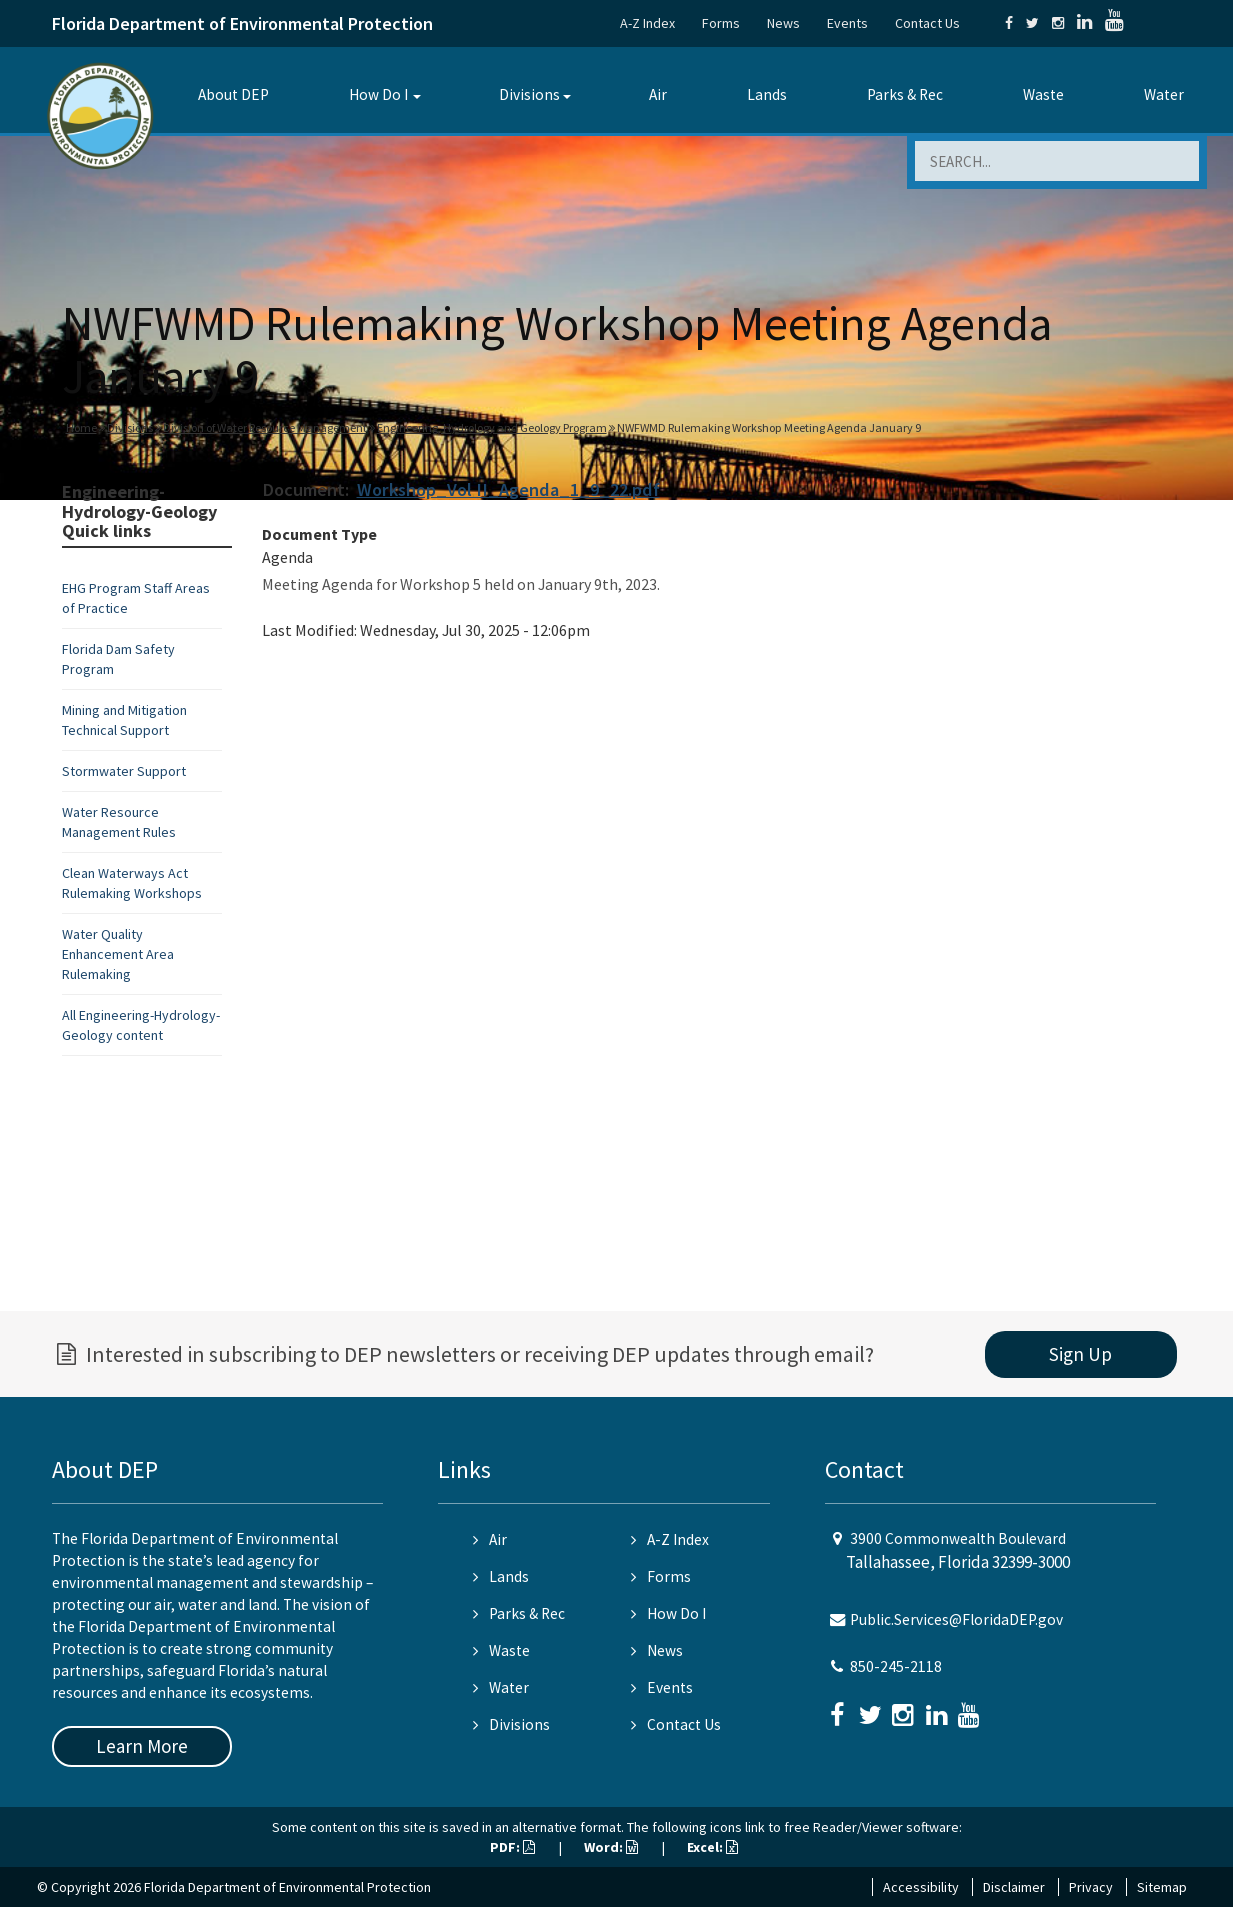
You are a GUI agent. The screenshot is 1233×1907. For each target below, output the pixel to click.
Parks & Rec (905, 94)
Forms (721, 23)
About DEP (233, 94)
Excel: (712, 1847)
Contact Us (927, 23)
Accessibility (921, 1887)
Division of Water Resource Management (265, 427)
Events (847, 23)
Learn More (142, 1746)
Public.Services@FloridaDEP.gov (956, 1619)
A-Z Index (647, 23)
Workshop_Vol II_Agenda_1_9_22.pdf (508, 489)
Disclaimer (1014, 1887)
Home (81, 427)
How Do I (378, 94)
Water (1164, 94)
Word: (611, 1847)
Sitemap (1162, 1887)
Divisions (529, 94)
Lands (767, 94)
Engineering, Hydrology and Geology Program (492, 427)
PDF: (512, 1847)
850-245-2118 (896, 1666)
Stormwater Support (124, 771)
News (783, 23)
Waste (1043, 94)
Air (658, 94)
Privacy (1091, 1887)
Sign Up (1080, 1354)
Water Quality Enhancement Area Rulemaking (118, 954)
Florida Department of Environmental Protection (242, 23)
